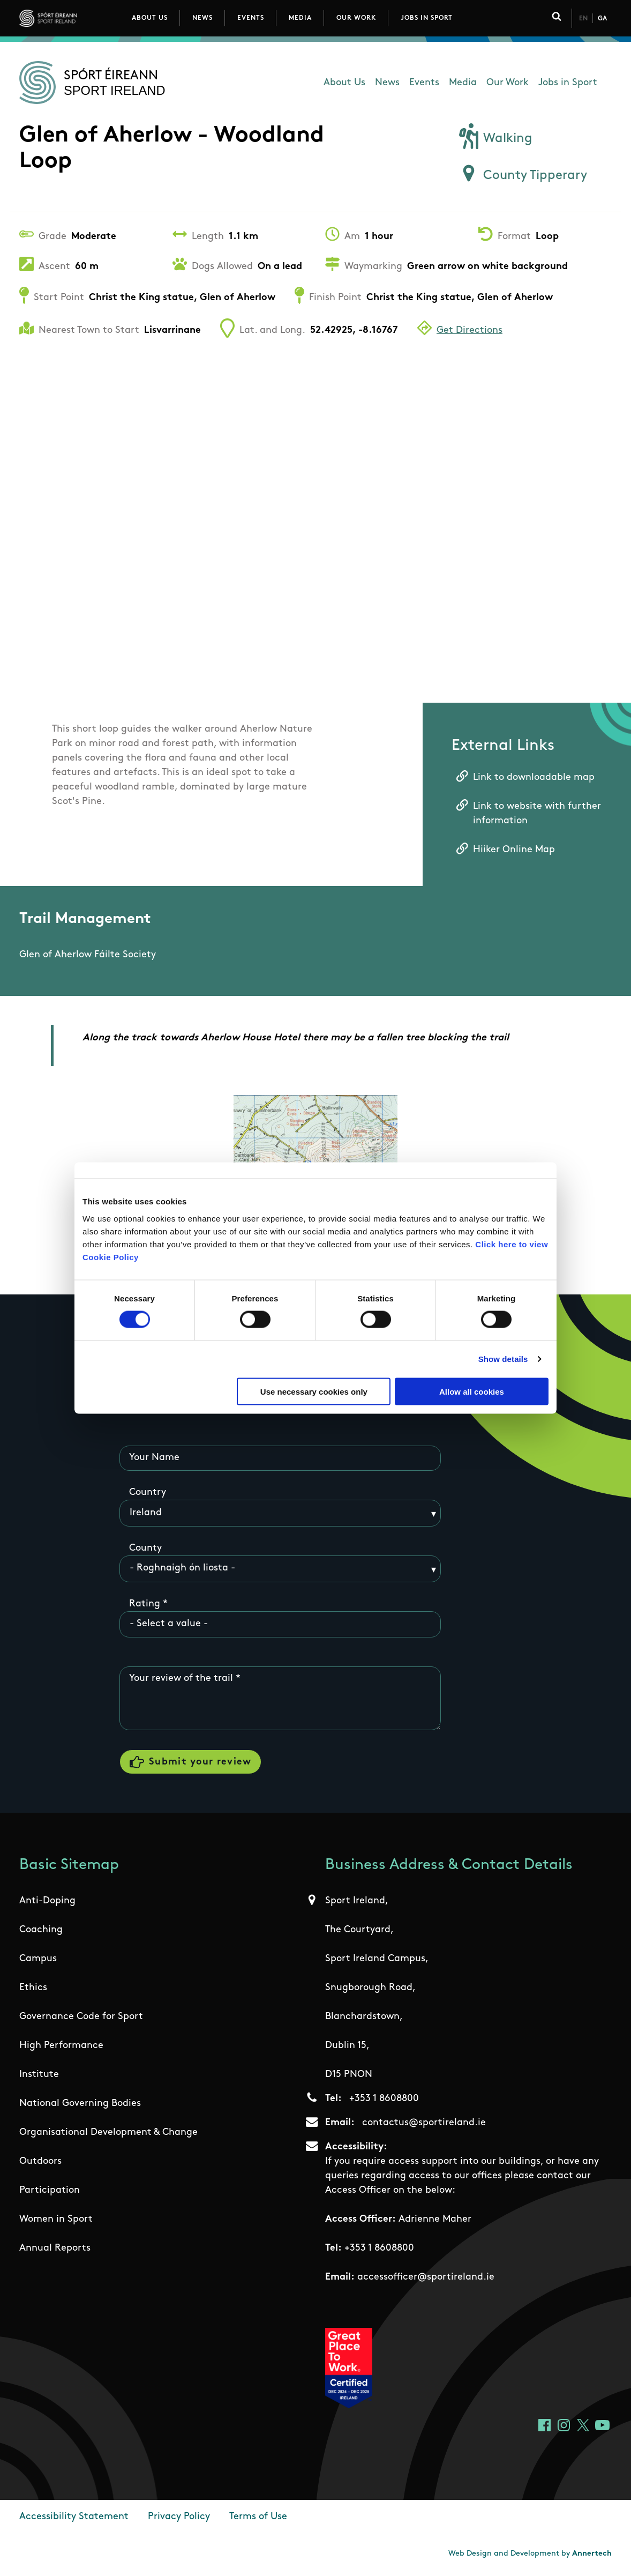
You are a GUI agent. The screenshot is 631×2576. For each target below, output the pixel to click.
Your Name (154, 1458)
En (583, 19)
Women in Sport (56, 2221)
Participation (49, 2192)
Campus (38, 1961)
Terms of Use (258, 2519)
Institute (39, 2077)
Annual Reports (55, 2250)
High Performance (61, 2048)
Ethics (33, 1990)
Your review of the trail (181, 1679)
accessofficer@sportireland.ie (425, 2279)
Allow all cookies (471, 1391)
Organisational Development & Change (108, 2135)
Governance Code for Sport (81, 2019)
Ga (602, 19)
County (145, 1548)
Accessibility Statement (74, 2519)
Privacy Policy (179, 2519)
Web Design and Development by (530, 2556)
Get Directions (469, 330)
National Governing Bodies (80, 2106)
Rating (144, 1604)
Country (147, 1493)
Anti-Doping (47, 1903)
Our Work (356, 18)
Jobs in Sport (427, 18)
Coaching (41, 1932)
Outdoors (40, 2163)
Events (250, 18)
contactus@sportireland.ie (424, 2125)
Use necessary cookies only (313, 1391)
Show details (503, 1359)
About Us (150, 18)
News (202, 18)
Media (300, 18)
